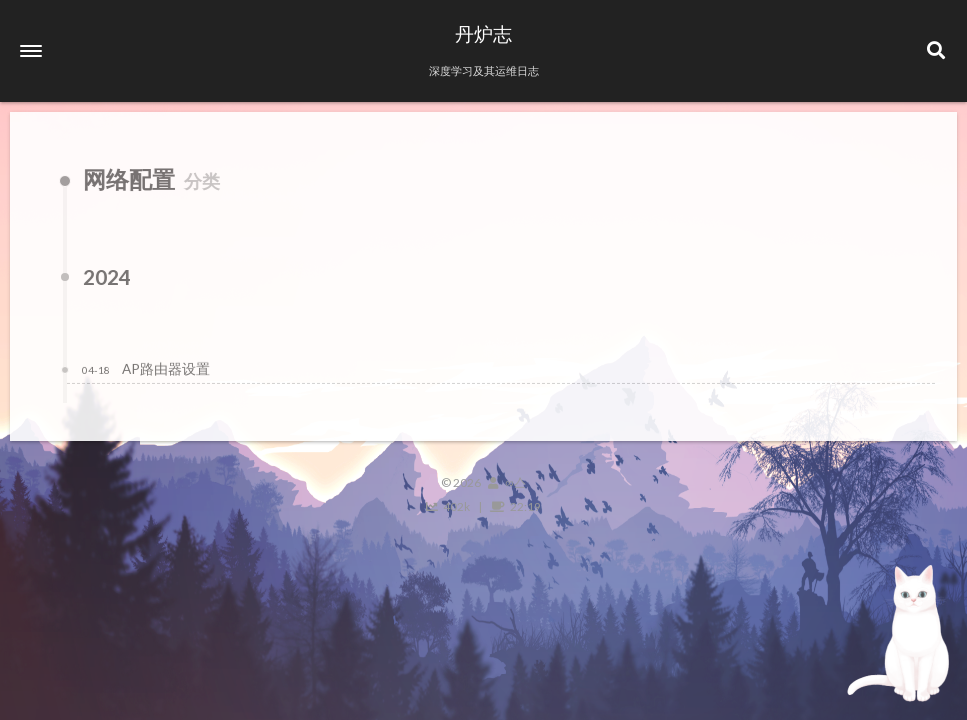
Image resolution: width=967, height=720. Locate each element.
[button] (31, 51)
